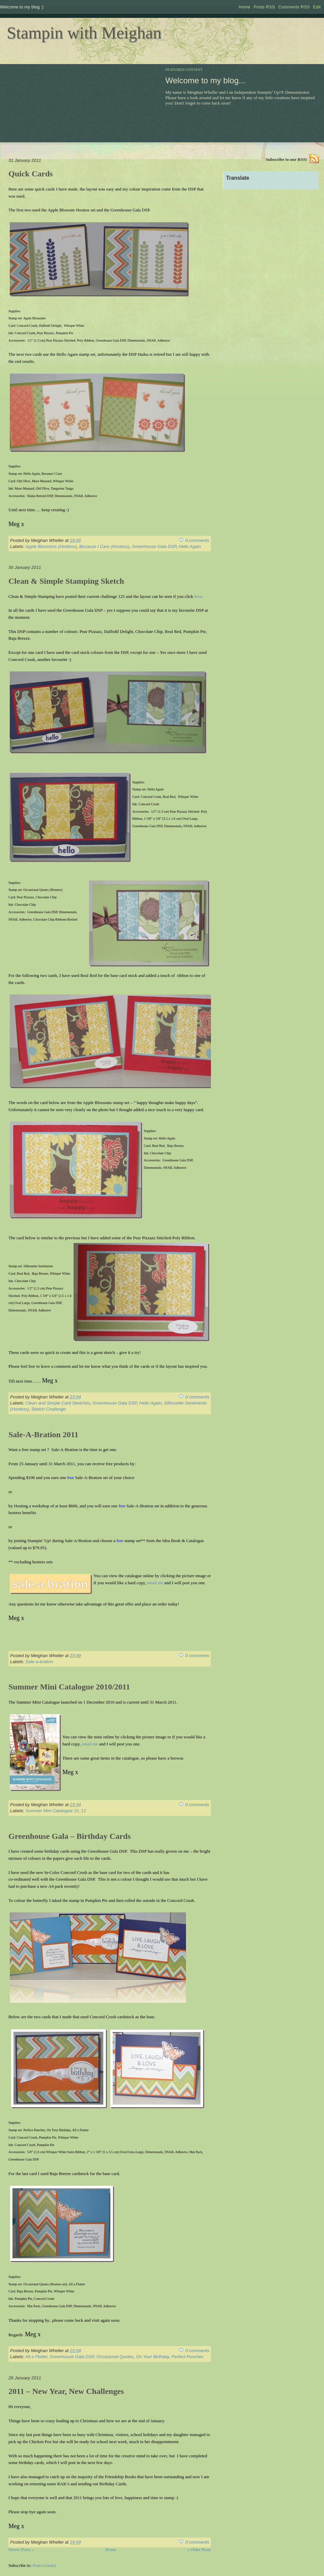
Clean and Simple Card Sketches (58, 1403)
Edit (317, 6)
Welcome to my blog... (205, 80)
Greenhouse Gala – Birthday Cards (69, 1836)
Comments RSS (293, 6)
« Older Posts (199, 2549)
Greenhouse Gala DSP (154, 546)
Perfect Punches (187, 2356)
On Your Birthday (152, 2356)
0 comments (197, 540)
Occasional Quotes (115, 2356)
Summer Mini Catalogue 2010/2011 (69, 1686)
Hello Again (190, 546)
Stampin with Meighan (84, 32)
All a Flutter (36, 2356)
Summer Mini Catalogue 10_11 (56, 1810)
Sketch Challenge (48, 1409)
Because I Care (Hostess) (104, 546)
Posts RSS (264, 6)
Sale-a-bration (39, 1661)
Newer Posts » (21, 2549)
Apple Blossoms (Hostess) (51, 546)
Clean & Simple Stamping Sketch (66, 581)
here (198, 596)
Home (244, 6)
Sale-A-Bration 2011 (43, 1434)
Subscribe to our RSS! (286, 159)
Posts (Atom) (44, 2565)
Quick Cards (30, 173)
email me (155, 1582)
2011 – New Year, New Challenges (66, 2391)
